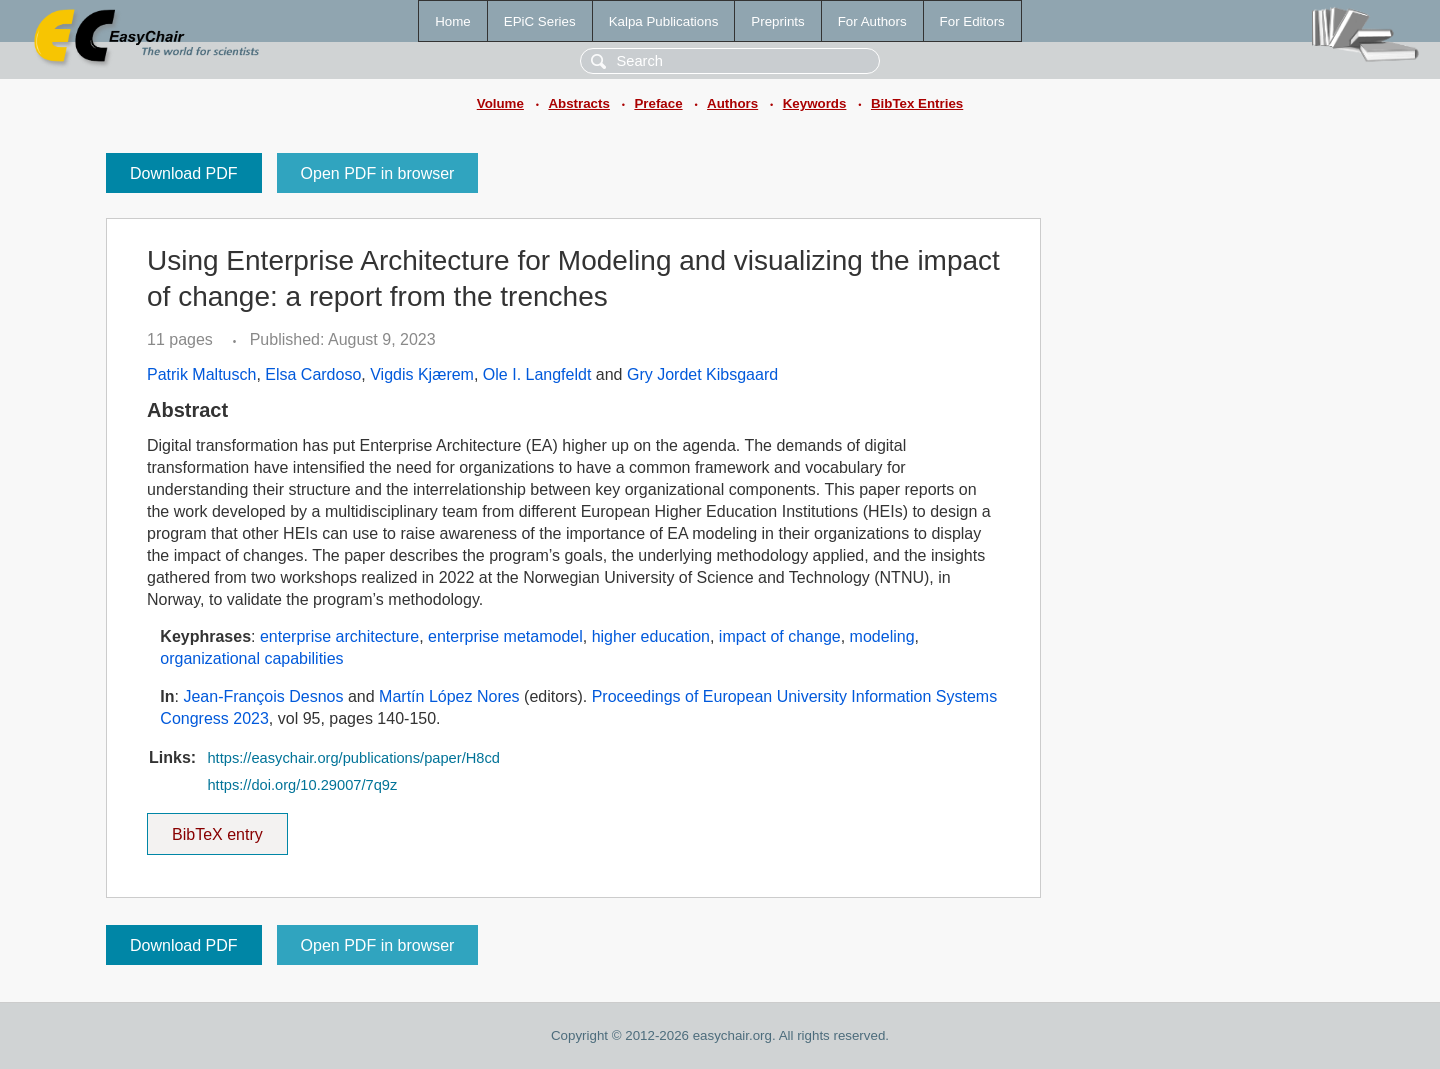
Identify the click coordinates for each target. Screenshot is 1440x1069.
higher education (651, 636)
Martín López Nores (449, 696)
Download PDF (184, 173)
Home (453, 21)
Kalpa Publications (664, 21)
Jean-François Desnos (263, 696)
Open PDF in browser (378, 173)
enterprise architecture (339, 636)
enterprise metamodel (505, 636)
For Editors (972, 21)
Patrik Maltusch (201, 374)
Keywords (815, 103)
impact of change (780, 636)
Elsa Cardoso (313, 374)
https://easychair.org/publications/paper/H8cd (353, 758)
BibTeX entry (217, 828)
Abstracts (578, 103)
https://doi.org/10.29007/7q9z (302, 785)
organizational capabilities (251, 658)
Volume (500, 103)
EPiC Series (540, 21)
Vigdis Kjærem (422, 374)
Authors (732, 103)
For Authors (872, 21)
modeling (882, 636)
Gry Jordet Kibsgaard (702, 374)
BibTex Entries (917, 103)
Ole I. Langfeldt (537, 374)
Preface (658, 103)
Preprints (777, 21)
